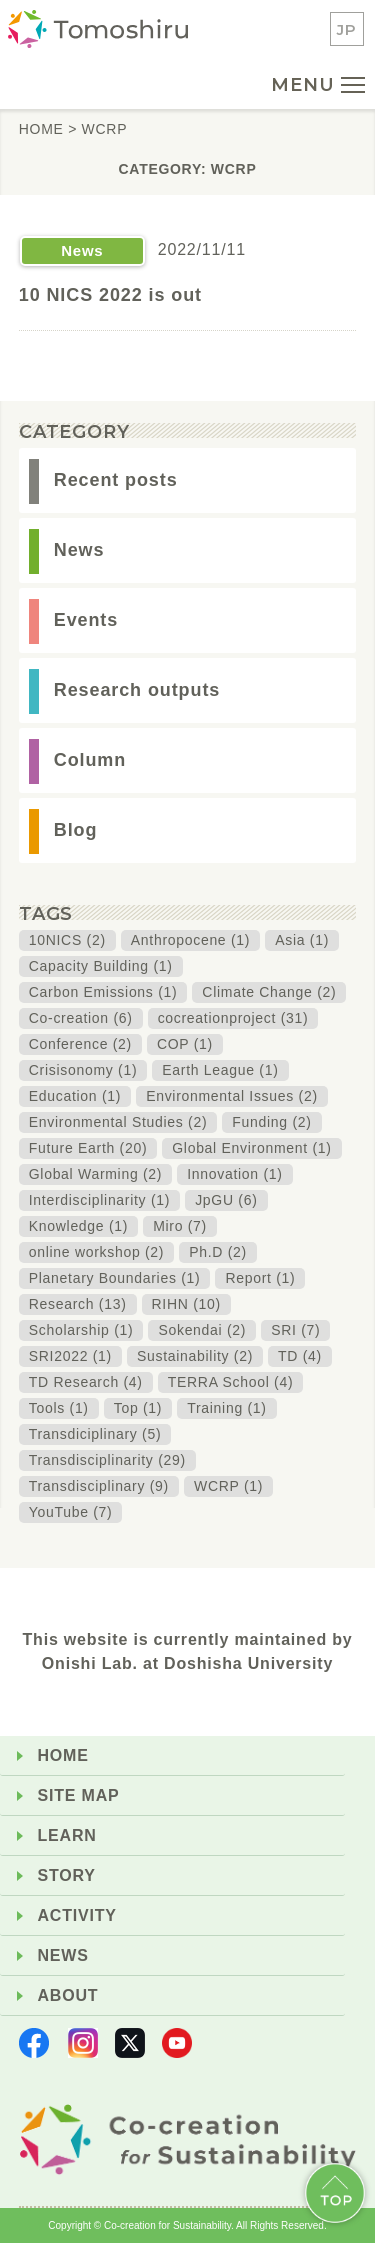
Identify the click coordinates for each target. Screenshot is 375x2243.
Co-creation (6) (81, 1018)
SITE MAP (79, 1795)
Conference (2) (80, 1044)
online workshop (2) (96, 1252)
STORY (67, 1875)
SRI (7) (295, 1330)
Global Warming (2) (95, 1174)
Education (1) (75, 1096)
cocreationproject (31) (233, 1018)
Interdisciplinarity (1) (99, 1200)
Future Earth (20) (88, 1148)
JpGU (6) (226, 1200)
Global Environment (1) (251, 1148)
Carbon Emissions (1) (103, 992)
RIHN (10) (186, 1304)
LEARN (67, 1835)
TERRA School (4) (231, 1382)
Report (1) (260, 1278)
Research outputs (137, 690)
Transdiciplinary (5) (95, 1434)
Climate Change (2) (269, 992)
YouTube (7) (71, 1512)
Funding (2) (271, 1122)
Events (86, 620)
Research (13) (78, 1304)
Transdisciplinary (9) (99, 1486)
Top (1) (138, 1408)
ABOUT (68, 1995)
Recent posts (116, 480)
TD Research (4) (86, 1382)
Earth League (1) (220, 1070)
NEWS (63, 1955)
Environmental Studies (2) (118, 1122)
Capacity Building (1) (101, 966)
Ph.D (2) (218, 1252)
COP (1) (185, 1044)
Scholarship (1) (81, 1330)
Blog (76, 830)
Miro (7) (180, 1226)
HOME (63, 1755)
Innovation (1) (234, 1174)
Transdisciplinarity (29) (107, 1460)
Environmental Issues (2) (232, 1096)
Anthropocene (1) (190, 940)
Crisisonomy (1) (83, 1070)
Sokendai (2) (202, 1330)
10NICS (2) (67, 940)
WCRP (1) (228, 1486)
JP (347, 29)
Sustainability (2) (195, 1356)
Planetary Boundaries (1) (115, 1278)
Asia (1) (302, 940)
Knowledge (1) (78, 1226)
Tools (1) (59, 1408)
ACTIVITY (77, 1915)
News (79, 550)
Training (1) (226, 1408)
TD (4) (300, 1356)
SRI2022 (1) (70, 1356)
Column (90, 760)
